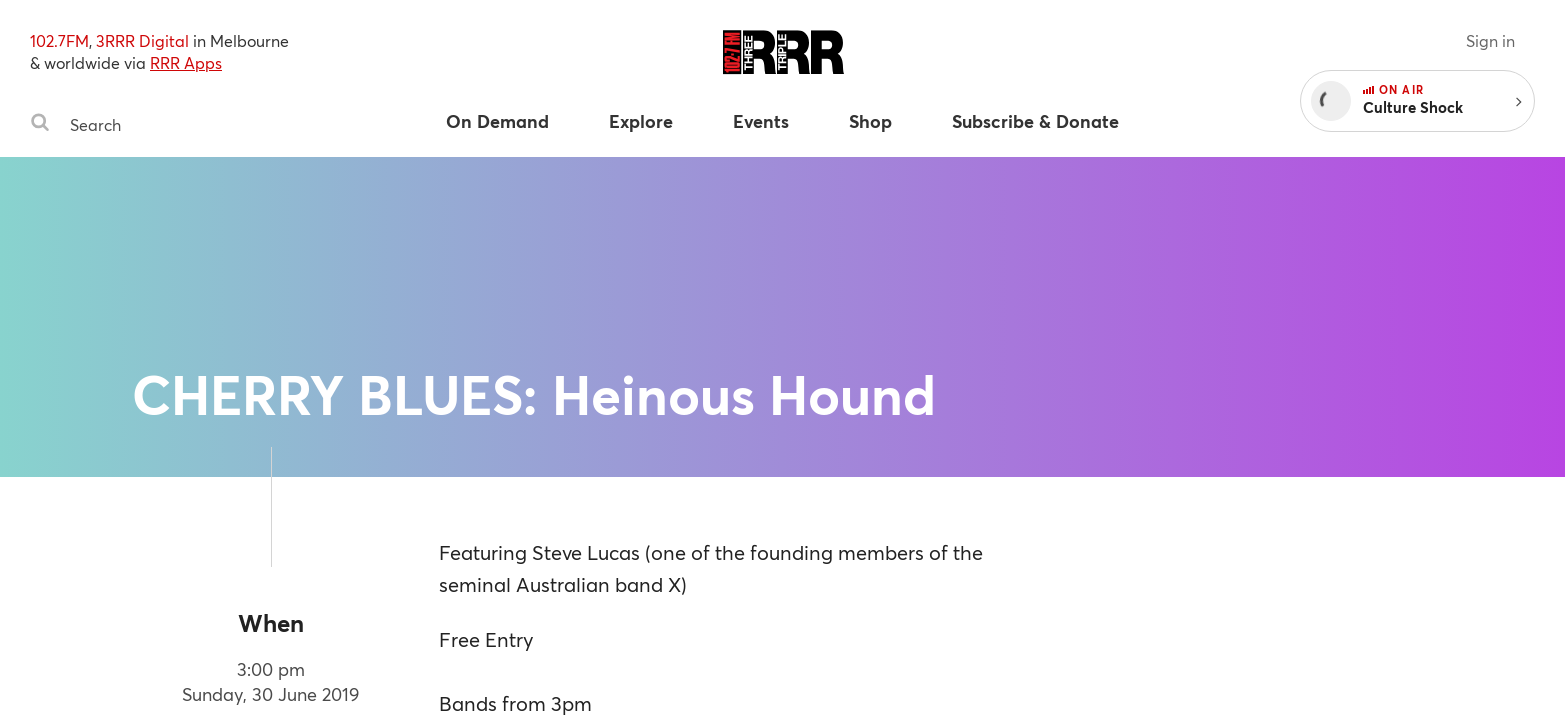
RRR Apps (186, 62)
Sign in (1490, 40)
